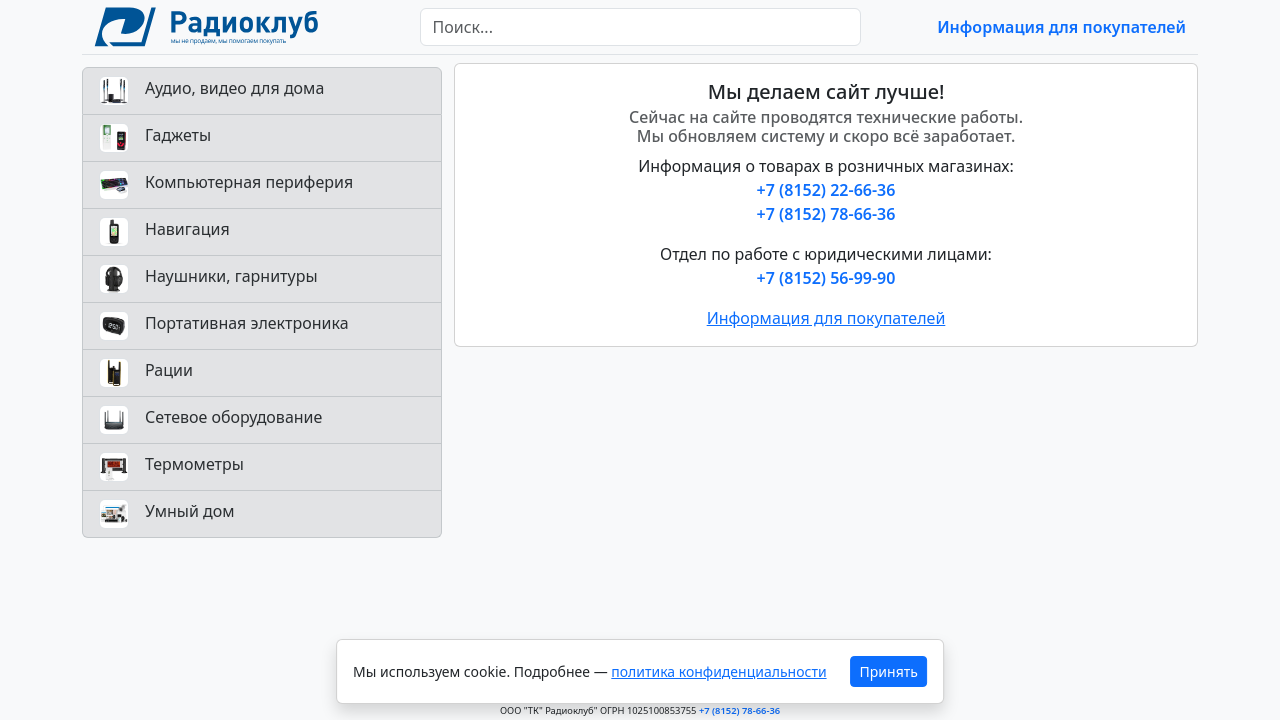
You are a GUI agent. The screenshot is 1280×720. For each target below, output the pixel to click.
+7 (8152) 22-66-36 (826, 190)
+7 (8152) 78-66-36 (826, 214)
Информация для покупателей (1061, 27)
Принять (889, 671)
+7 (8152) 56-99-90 (826, 278)
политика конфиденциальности (718, 671)
